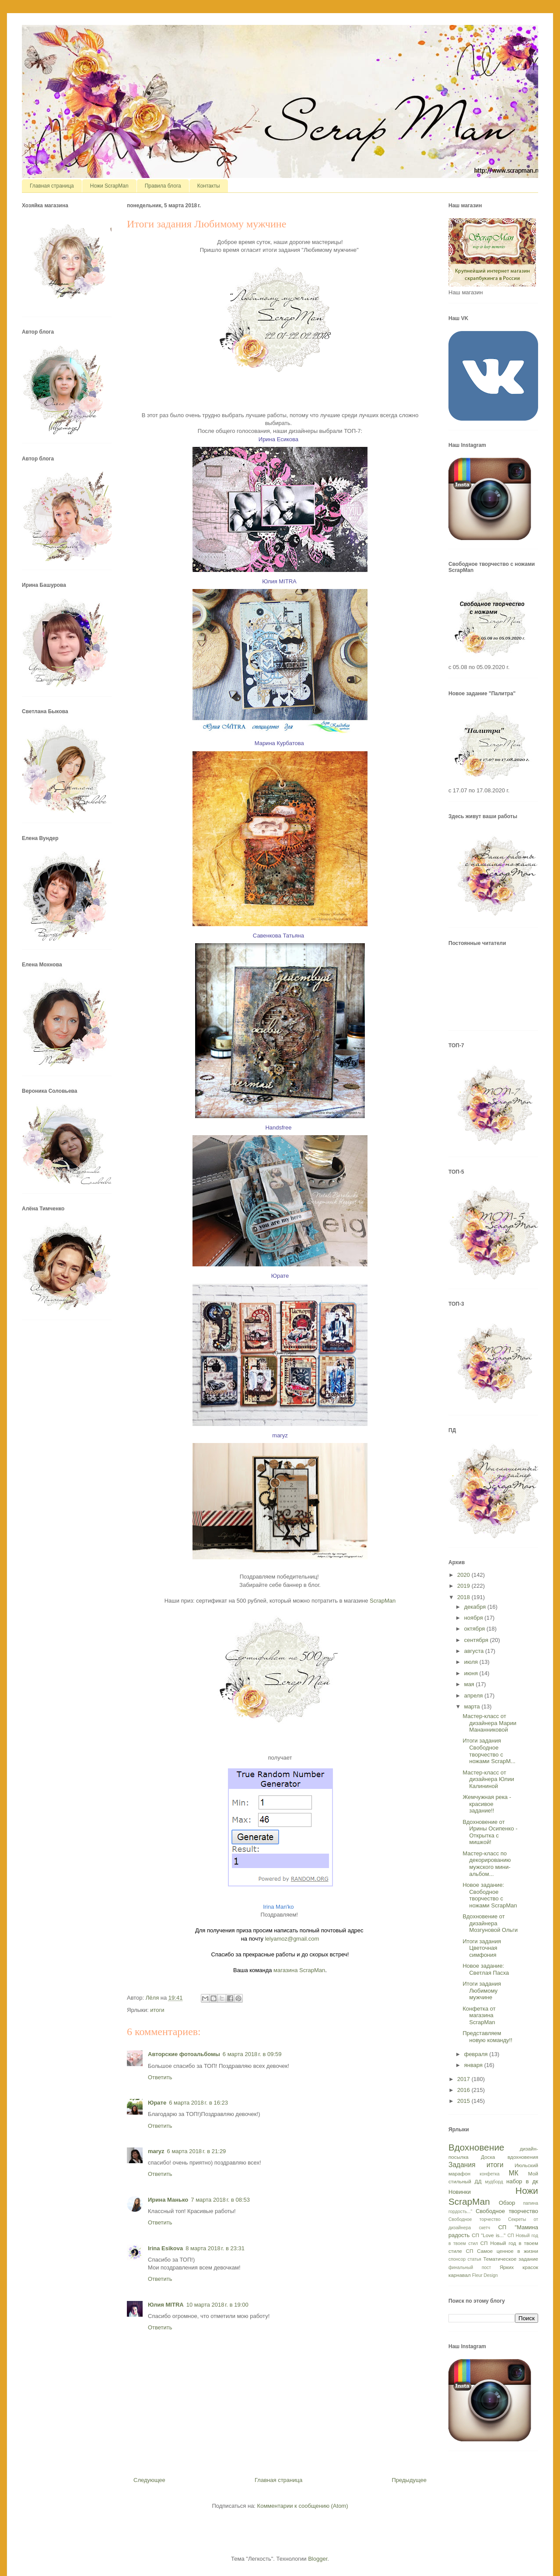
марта (473, 1706)
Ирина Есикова (278, 439)
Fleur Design (485, 2275)
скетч (484, 2227)
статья (474, 2259)
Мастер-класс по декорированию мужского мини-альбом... (486, 1863)
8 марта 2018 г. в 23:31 (215, 2248)
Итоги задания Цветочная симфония (481, 1948)
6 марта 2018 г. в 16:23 (198, 2102)
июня (472, 1673)
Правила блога (163, 186)
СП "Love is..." (488, 2235)
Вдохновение (476, 2147)
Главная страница (52, 186)
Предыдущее (409, 2480)
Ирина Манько (168, 2199)
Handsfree (278, 1127)
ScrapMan (383, 1600)
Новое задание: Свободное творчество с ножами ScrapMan (489, 1895)
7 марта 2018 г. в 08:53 (220, 2199)
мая (470, 1684)
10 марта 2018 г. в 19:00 (217, 2304)
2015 (464, 2101)
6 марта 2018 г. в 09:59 (252, 2054)
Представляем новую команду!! (487, 2036)
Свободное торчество (474, 2219)
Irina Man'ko (278, 1906)
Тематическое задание (510, 2259)
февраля (477, 2054)
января (474, 2065)
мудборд (494, 2181)
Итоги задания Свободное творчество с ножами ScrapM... (488, 1750)
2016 (464, 2090)
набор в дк (522, 2181)
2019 (464, 1586)
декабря (475, 1606)
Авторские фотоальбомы (184, 2054)
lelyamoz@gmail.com (292, 1938)
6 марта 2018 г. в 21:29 (196, 2151)
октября (475, 1628)
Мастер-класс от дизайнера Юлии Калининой (488, 1779)
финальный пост (469, 2267)
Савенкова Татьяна (278, 935)
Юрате (157, 2102)
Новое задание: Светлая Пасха (485, 1969)
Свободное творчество (507, 2211)
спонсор (457, 2259)
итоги (157, 2010)
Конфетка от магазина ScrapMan (478, 2015)
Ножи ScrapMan (109, 186)
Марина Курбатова (279, 743)
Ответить (160, 2077)
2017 (464, 2079)
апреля (474, 1695)
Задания (462, 2164)
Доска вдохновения (509, 2157)
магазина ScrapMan (299, 1970)
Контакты (208, 186)
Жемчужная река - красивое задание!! (486, 1804)
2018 (464, 1597)
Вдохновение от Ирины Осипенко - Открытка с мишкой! (489, 1832)
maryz (156, 2151)
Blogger (317, 2558)
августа (474, 1651)
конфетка (489, 2174)
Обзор (507, 2203)
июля (472, 1662)
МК (513, 2173)
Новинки (459, 2192)
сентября (477, 1640)
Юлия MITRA (279, 581)
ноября (474, 1617)
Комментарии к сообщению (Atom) (302, 2506)
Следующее (149, 2480)
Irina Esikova (165, 2248)
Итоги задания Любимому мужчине (481, 1990)
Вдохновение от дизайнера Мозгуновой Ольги (490, 1923)
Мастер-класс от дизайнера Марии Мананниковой (489, 1723)
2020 (464, 1575)
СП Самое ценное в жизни (502, 2251)
